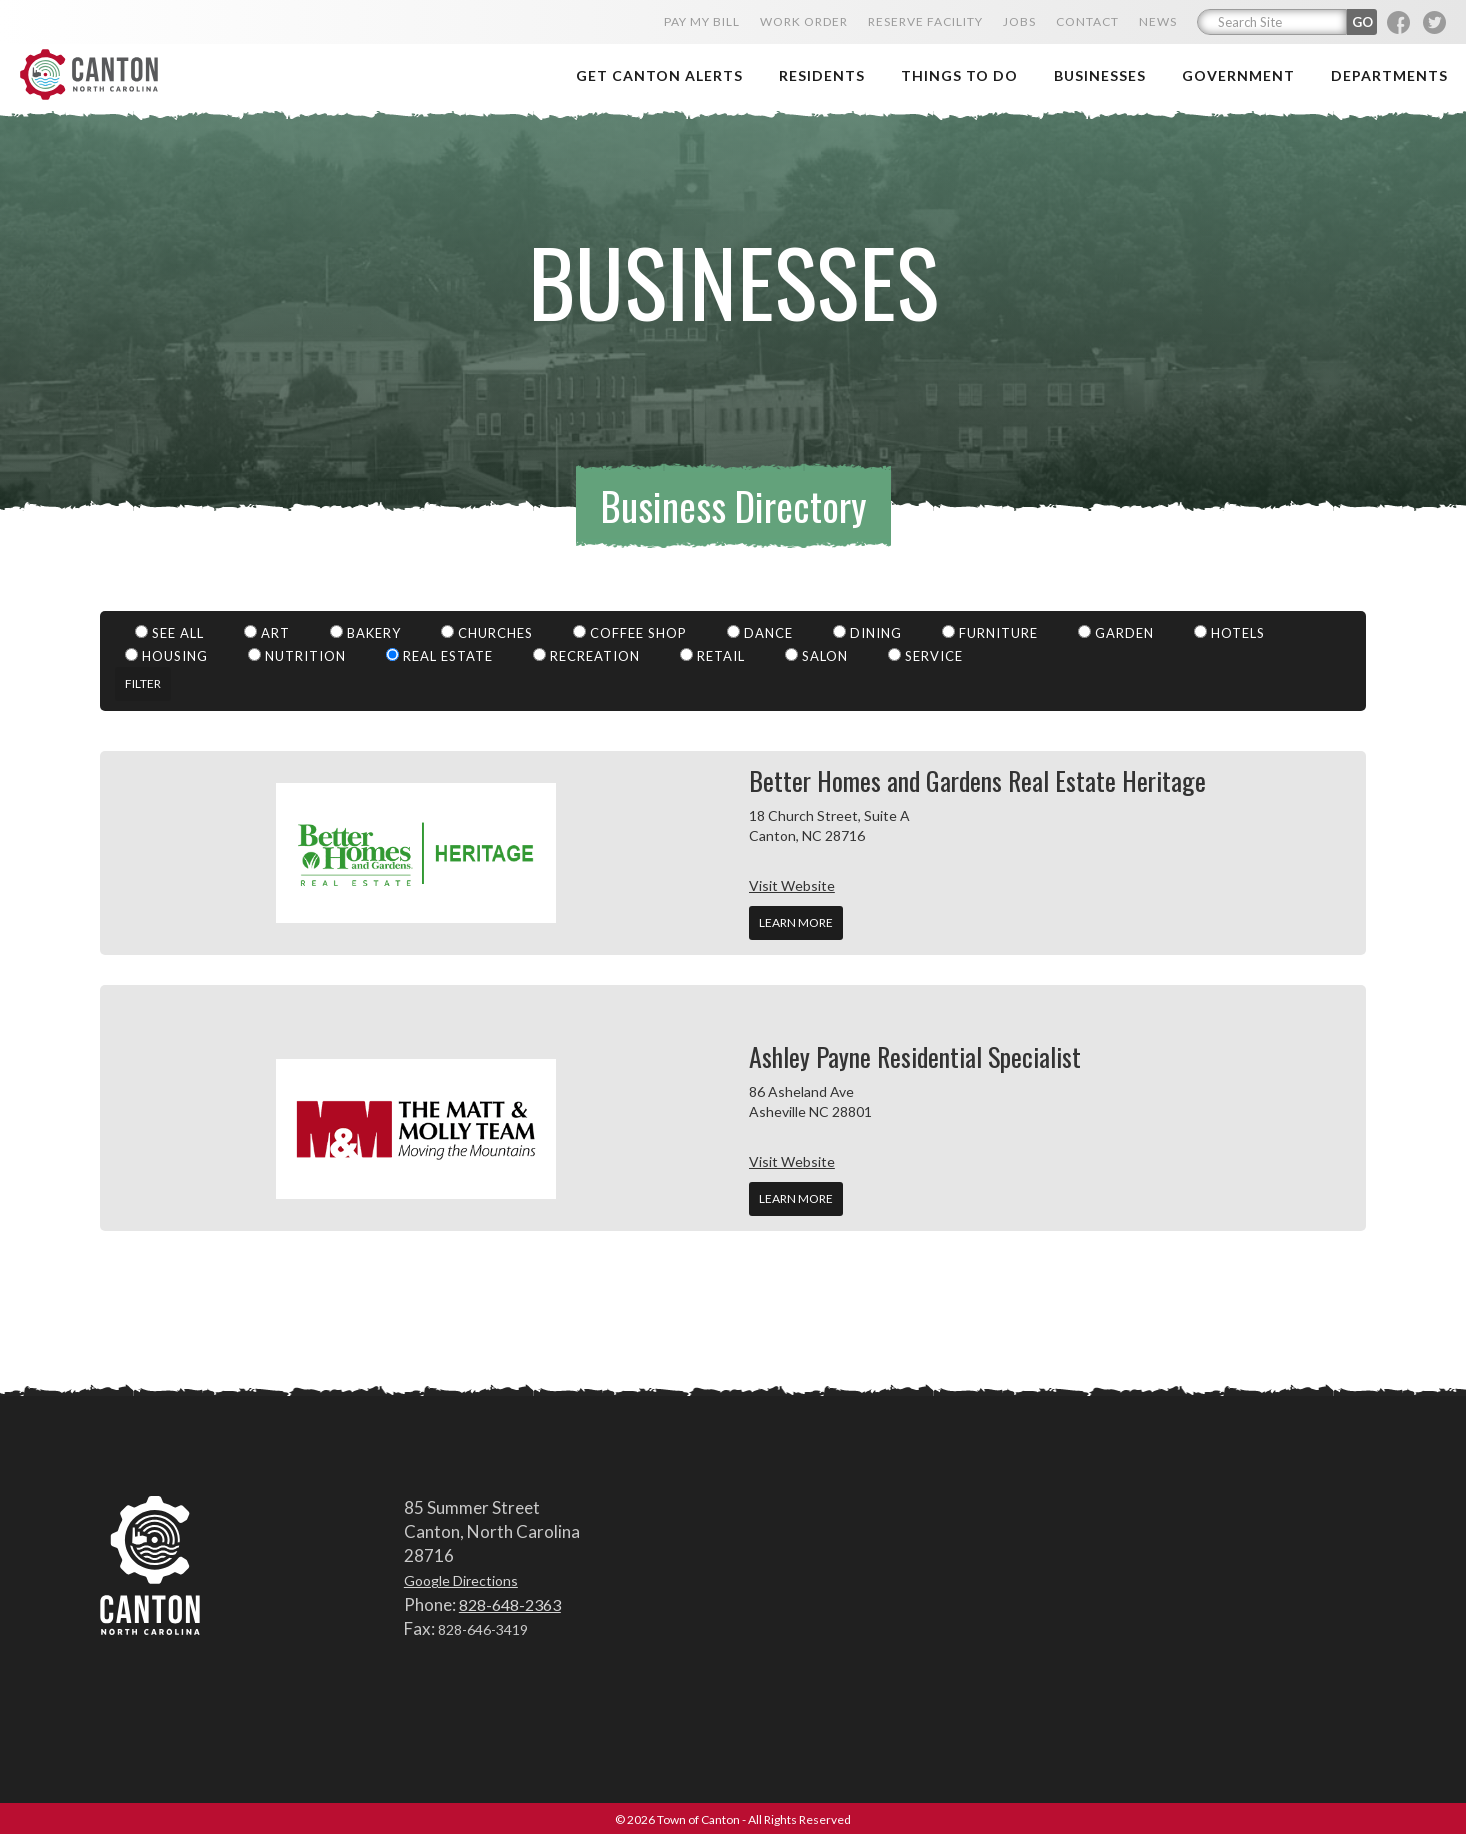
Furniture (990, 630)
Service (925, 653)
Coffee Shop (630, 630)
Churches (487, 630)
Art (267, 630)
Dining (867, 630)
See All (169, 630)
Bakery (365, 630)
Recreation (586, 653)
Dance (760, 630)
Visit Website (792, 882)
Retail (712, 653)
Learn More (796, 919)
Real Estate (439, 653)
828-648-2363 (510, 1601)
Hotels (1229, 630)
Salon (816, 653)
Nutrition (297, 653)
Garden (1116, 630)
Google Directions (461, 1578)
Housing (166, 653)
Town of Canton (135, 56)
